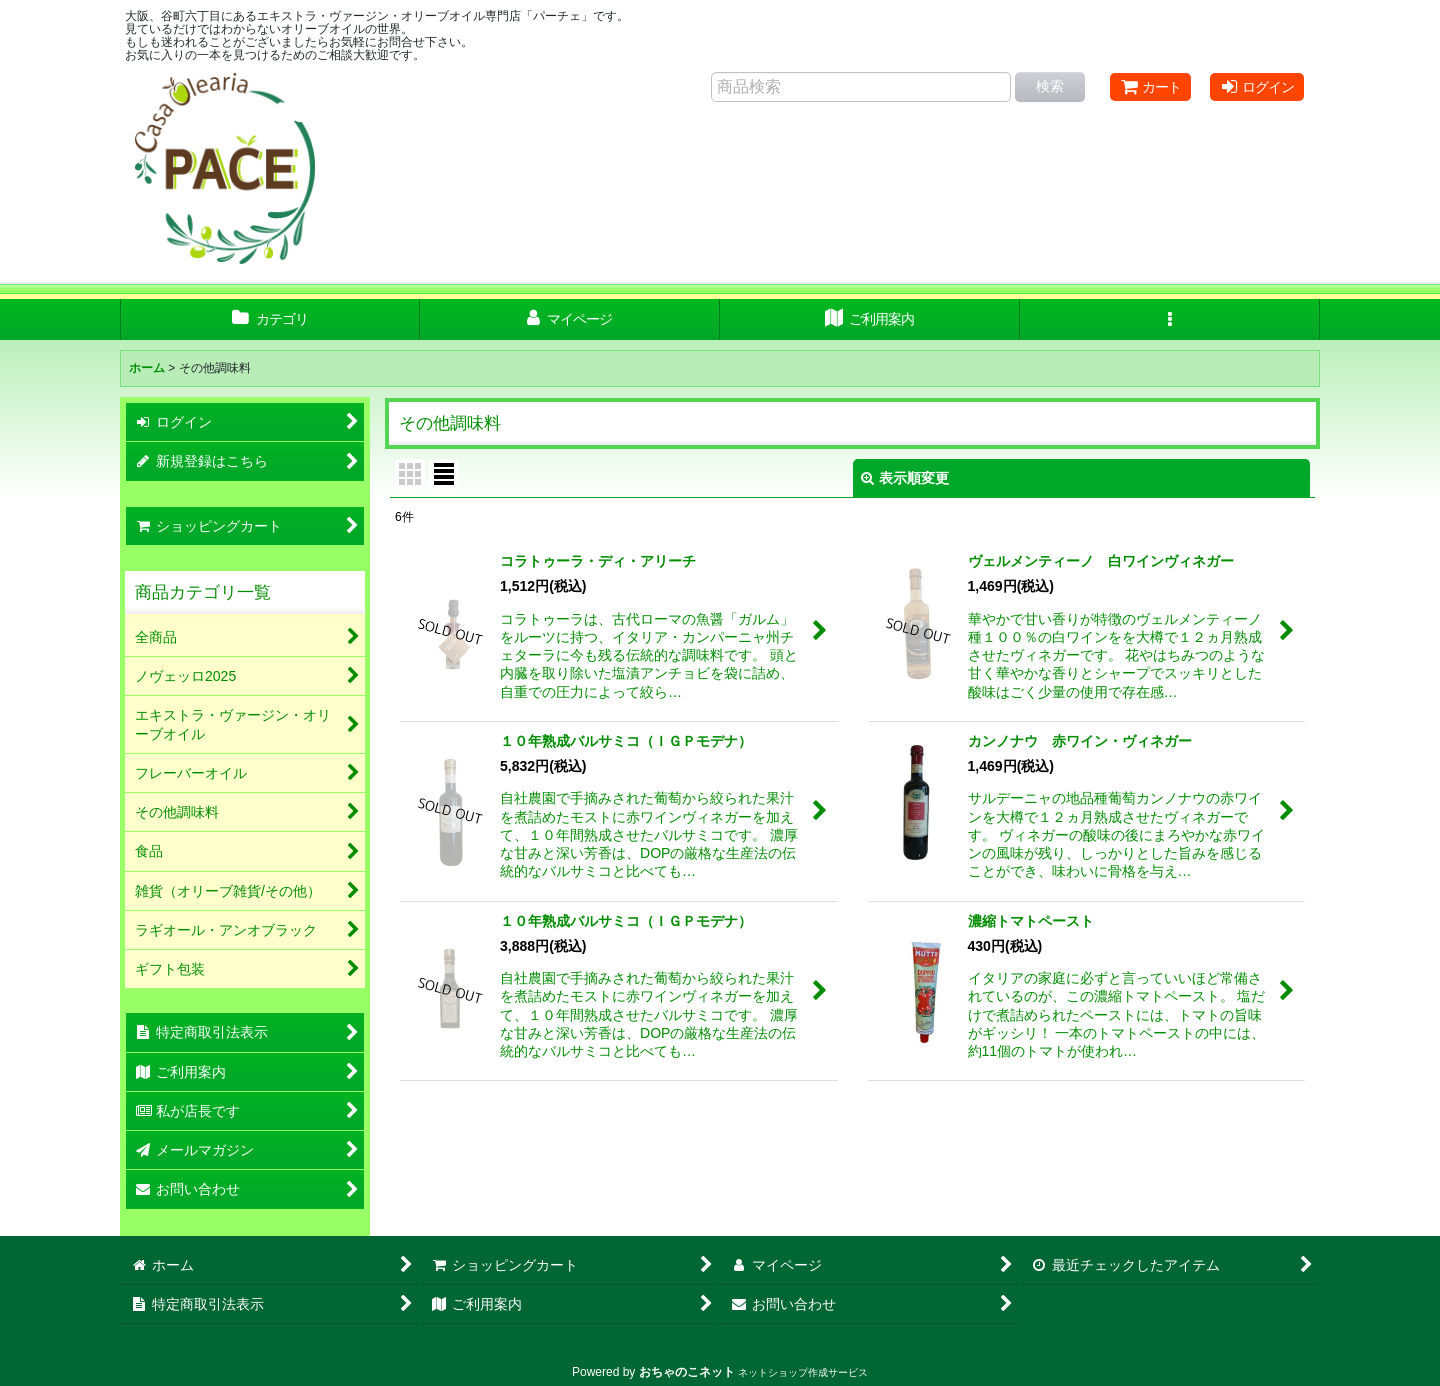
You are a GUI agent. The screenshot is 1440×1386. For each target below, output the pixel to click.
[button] (1170, 319)
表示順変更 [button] (905, 478)
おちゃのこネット (687, 1372)
